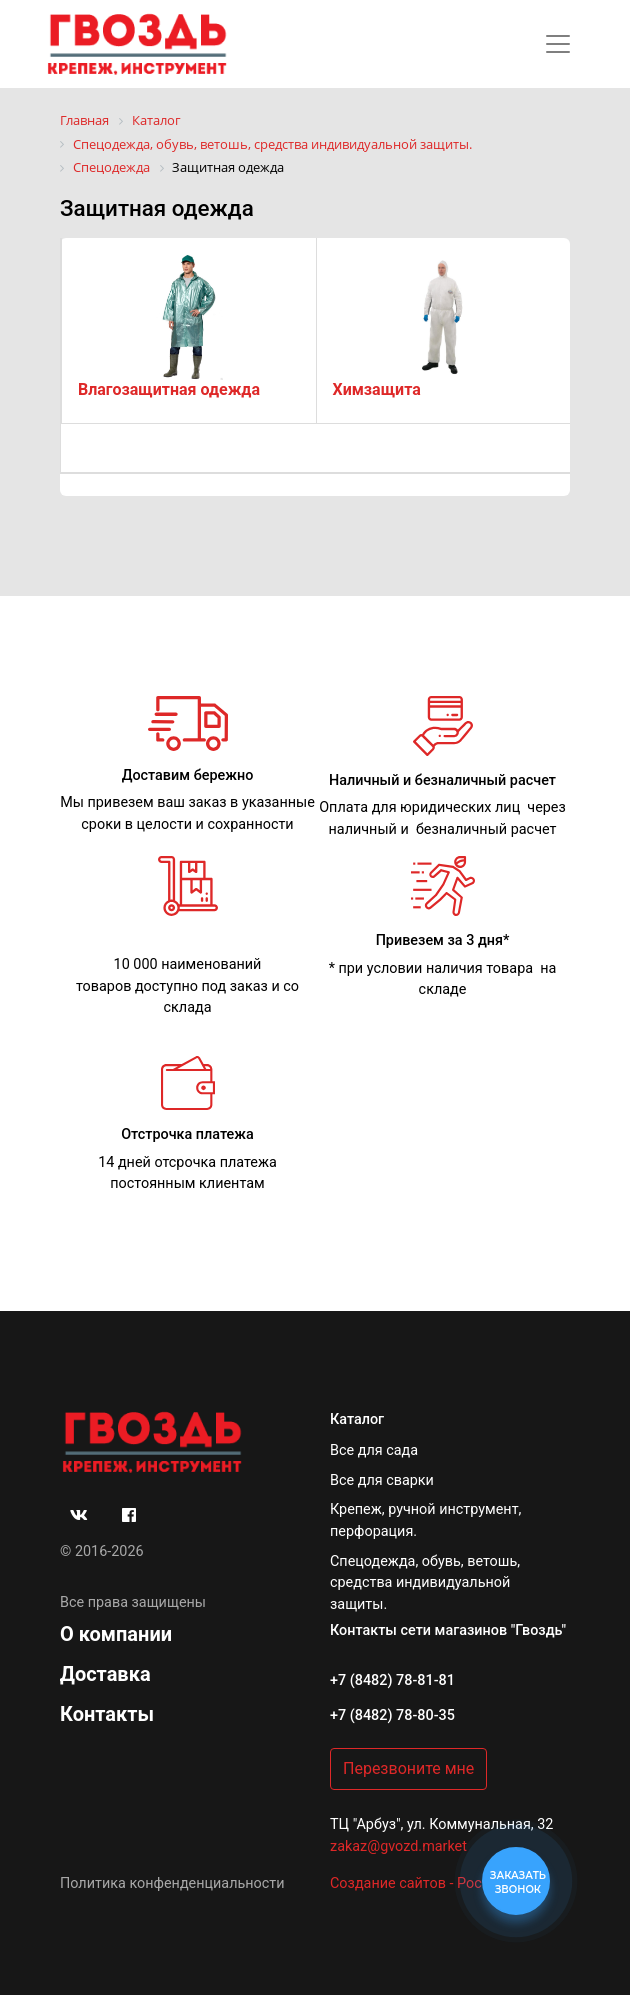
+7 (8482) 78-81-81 (392, 1680)
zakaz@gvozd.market (398, 1846)
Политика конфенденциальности (172, 1883)
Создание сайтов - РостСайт (425, 1883)
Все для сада (374, 1450)
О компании (116, 1634)
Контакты (107, 1714)
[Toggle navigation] (558, 44)
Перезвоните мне (408, 1768)
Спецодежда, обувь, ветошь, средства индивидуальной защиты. (425, 1583)
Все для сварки (382, 1480)
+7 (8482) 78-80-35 (392, 1715)
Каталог (357, 1419)
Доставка (105, 1674)
